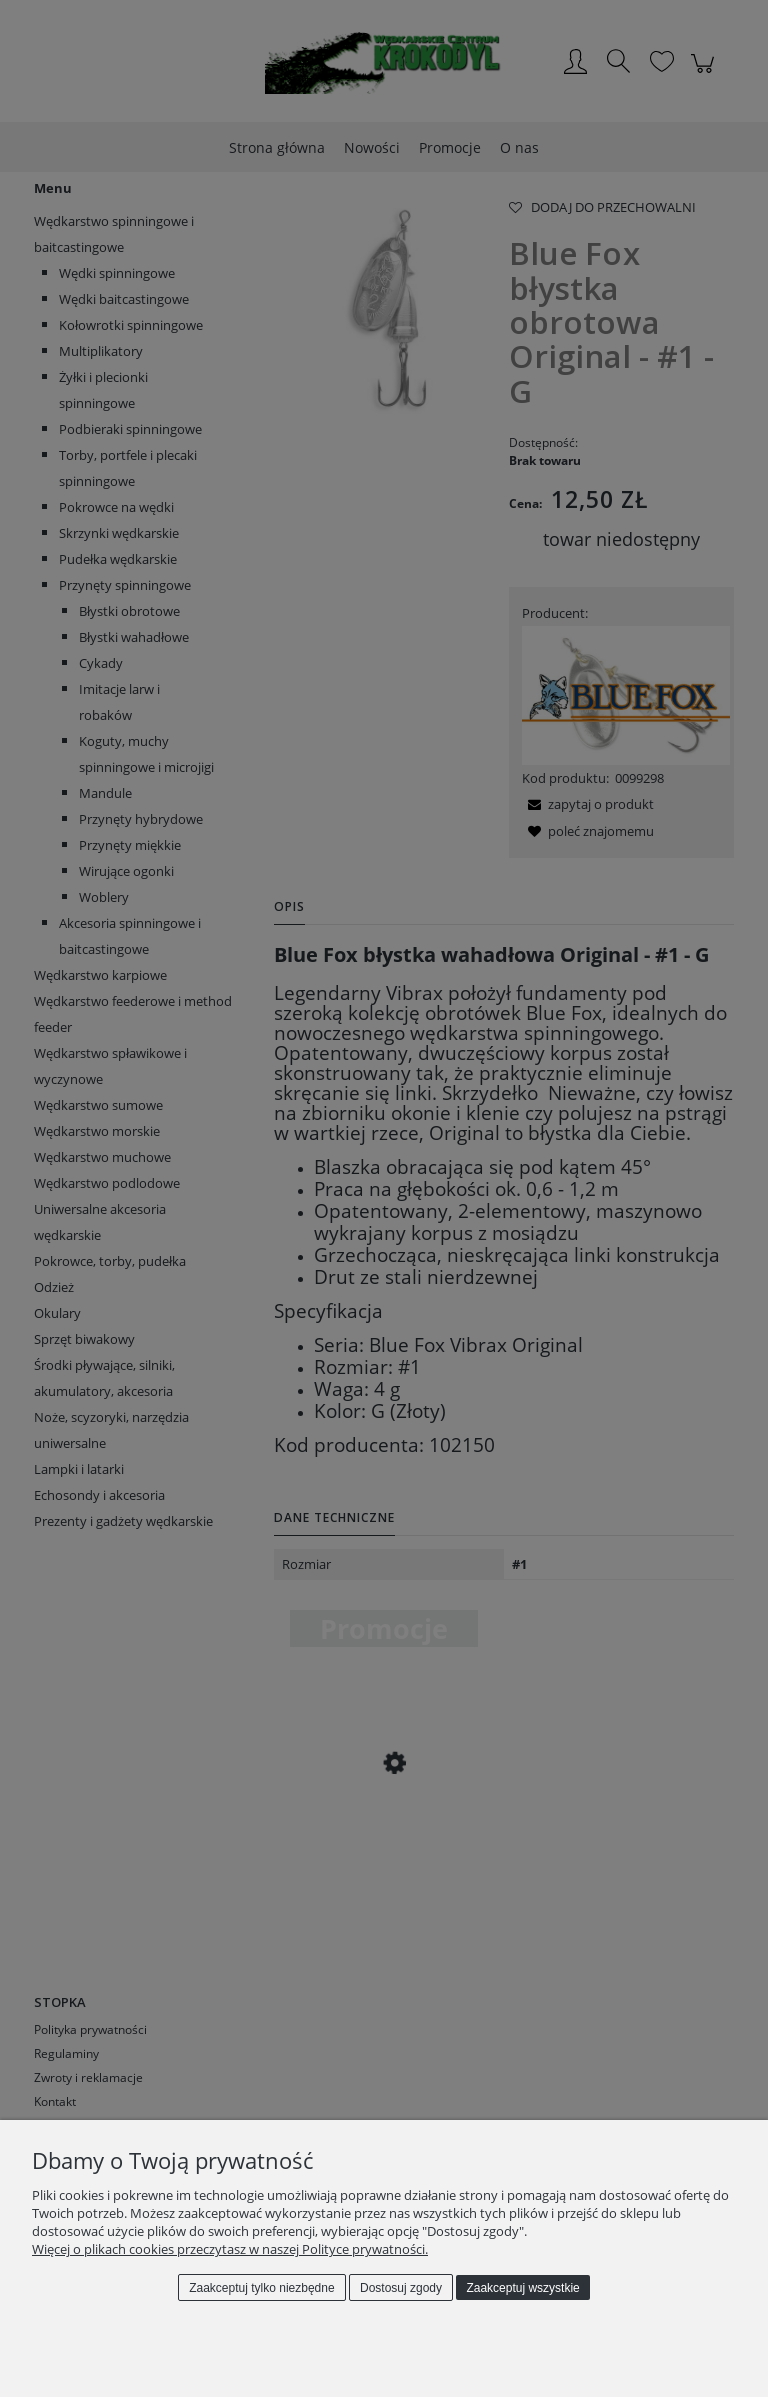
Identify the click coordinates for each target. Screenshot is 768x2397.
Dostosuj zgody (401, 2288)
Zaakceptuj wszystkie (522, 2288)
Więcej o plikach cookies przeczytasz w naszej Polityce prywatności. (230, 2249)
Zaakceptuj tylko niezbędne (261, 2288)
